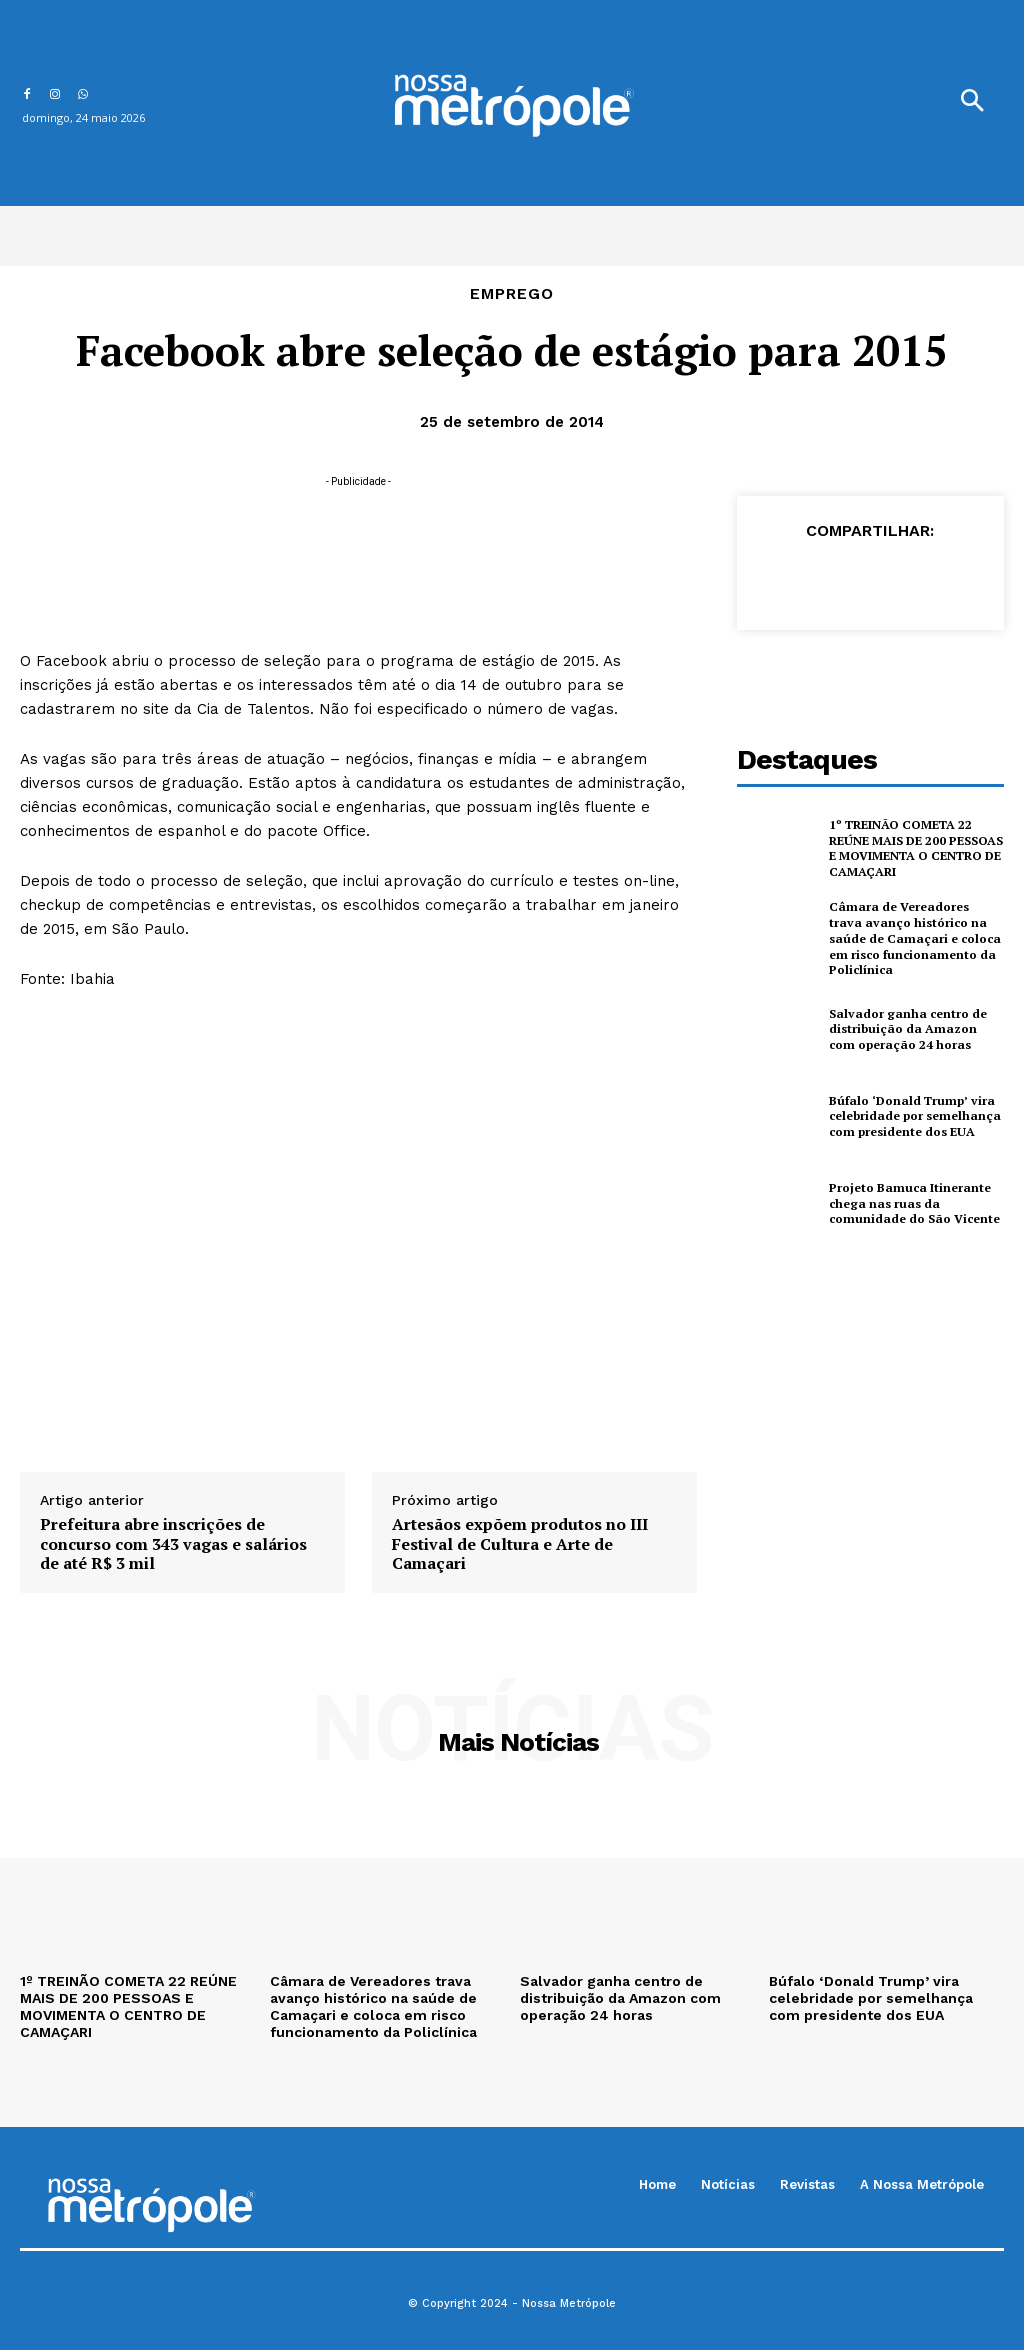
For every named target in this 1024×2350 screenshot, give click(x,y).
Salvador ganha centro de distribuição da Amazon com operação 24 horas (915, 1028)
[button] (972, 103)
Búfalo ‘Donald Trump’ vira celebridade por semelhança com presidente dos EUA (913, 1115)
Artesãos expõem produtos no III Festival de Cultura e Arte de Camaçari (520, 1544)
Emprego (512, 294)
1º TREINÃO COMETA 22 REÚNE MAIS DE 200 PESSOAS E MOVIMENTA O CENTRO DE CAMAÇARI (916, 848)
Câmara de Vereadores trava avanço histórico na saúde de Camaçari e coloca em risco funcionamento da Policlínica (916, 937)
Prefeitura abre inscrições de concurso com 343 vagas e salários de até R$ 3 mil (173, 1544)
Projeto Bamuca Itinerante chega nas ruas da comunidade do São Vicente (913, 1202)
